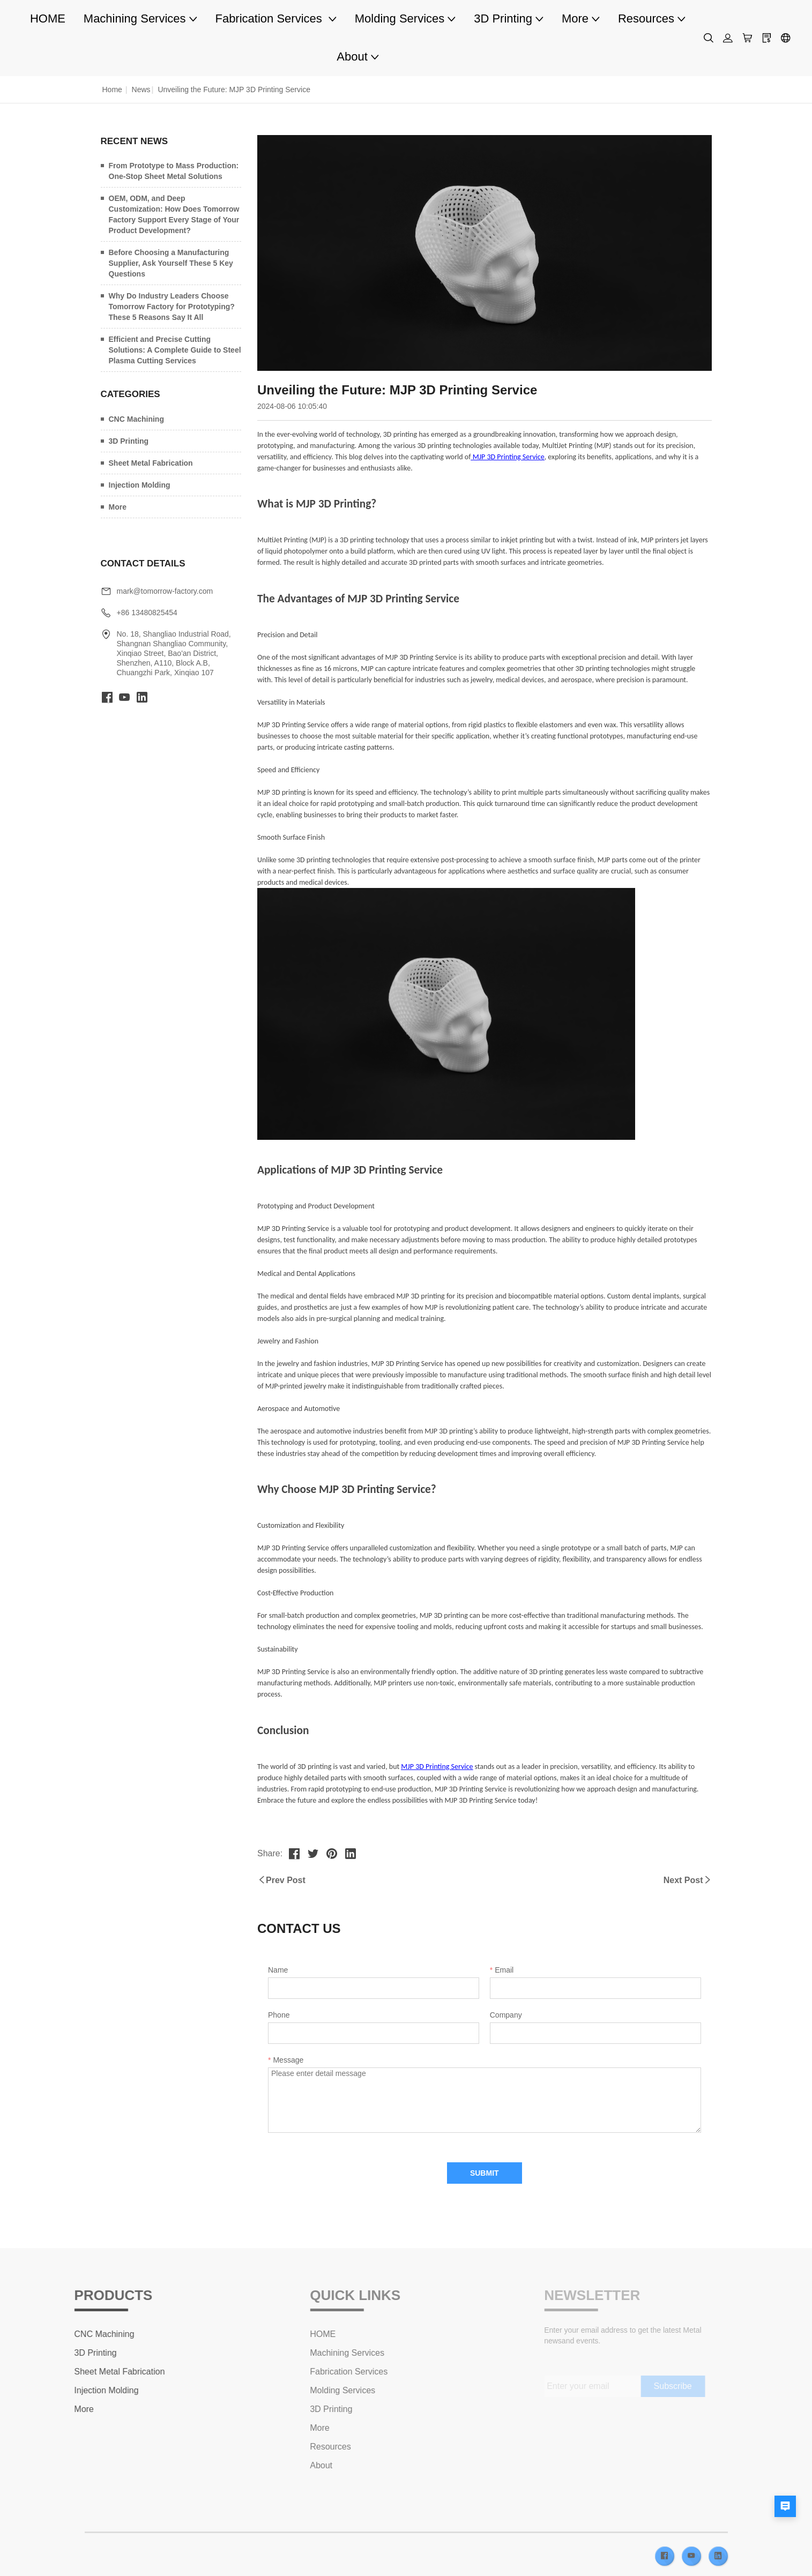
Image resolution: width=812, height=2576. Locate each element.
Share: (269, 1853)
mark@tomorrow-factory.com (165, 591)
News (141, 89)
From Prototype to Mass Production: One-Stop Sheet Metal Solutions (174, 171)
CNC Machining (136, 419)
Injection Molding (139, 485)
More (117, 507)
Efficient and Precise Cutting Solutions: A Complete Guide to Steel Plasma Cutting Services (175, 350)
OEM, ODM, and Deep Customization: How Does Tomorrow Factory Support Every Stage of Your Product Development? (174, 214)
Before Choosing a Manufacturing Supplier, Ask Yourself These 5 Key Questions (171, 263)
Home (112, 89)
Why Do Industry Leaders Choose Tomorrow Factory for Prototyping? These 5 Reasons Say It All (172, 307)
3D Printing (129, 441)
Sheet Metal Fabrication (151, 463)
